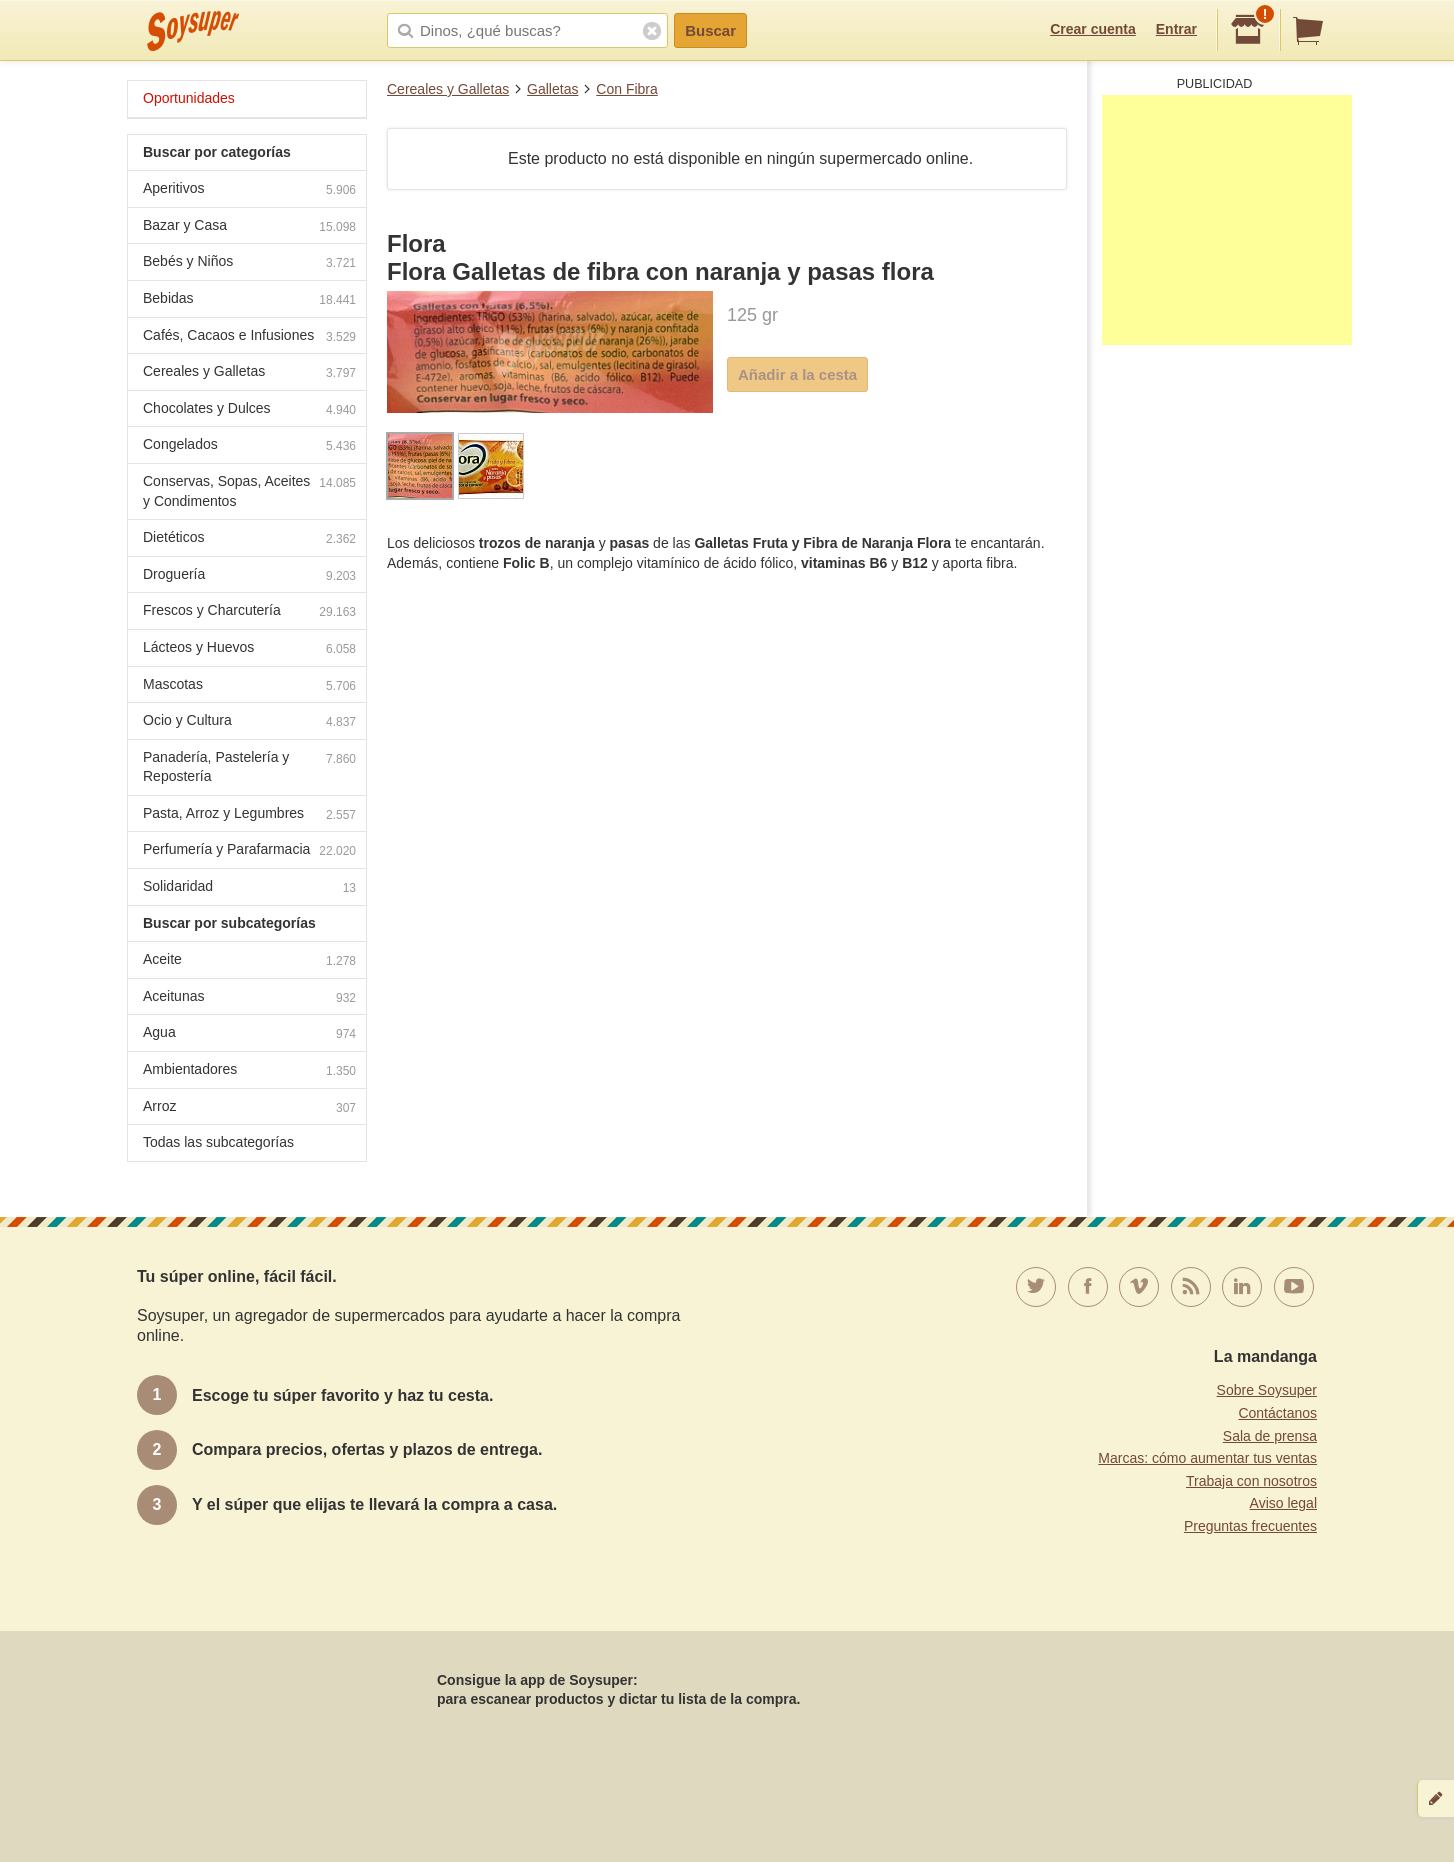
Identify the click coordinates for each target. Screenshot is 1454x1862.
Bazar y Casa (249, 227)
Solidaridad (249, 888)
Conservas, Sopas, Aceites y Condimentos (249, 491)
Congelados (249, 446)
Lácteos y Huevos (249, 649)
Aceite (249, 961)
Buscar (710, 30)
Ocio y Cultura (249, 722)
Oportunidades (189, 98)
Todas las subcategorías (218, 1142)
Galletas (552, 89)
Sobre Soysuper (1267, 1390)
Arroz (249, 1108)
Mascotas (249, 686)
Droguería (249, 576)
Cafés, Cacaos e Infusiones (249, 337)
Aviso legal (1283, 1503)
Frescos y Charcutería (249, 612)
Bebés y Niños (249, 263)
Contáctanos (1277, 1413)
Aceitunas (249, 998)
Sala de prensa (1270, 1436)
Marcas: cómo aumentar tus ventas (1207, 1458)
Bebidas (249, 300)
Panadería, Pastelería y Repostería (249, 767)
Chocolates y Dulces (249, 410)
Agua (249, 1034)
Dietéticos (249, 539)
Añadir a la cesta (797, 374)
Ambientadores (249, 1071)
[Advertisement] (1227, 220)
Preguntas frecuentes (1250, 1526)
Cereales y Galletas (448, 89)
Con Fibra (626, 89)
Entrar (1176, 29)
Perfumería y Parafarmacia (249, 851)
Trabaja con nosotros (1251, 1481)
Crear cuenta (1093, 29)
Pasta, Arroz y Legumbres (249, 815)
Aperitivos (249, 190)
